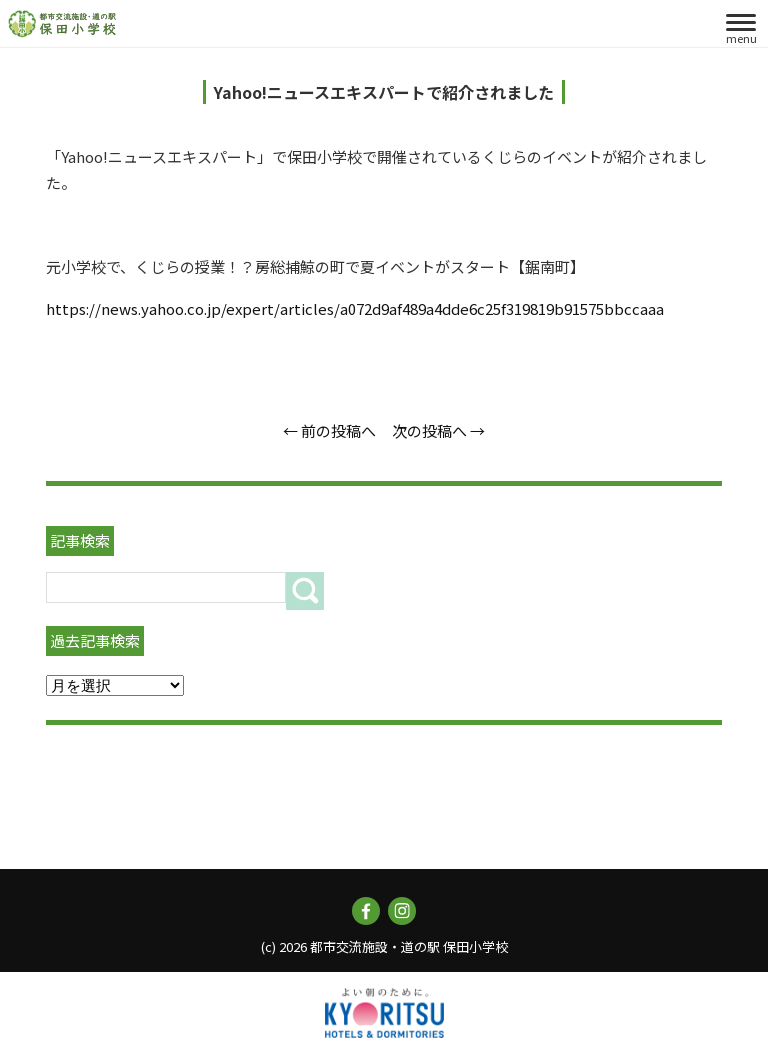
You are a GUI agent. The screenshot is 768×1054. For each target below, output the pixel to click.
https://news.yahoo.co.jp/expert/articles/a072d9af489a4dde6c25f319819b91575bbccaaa (355, 308)
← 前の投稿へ (329, 430)
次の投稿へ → (438, 430)
